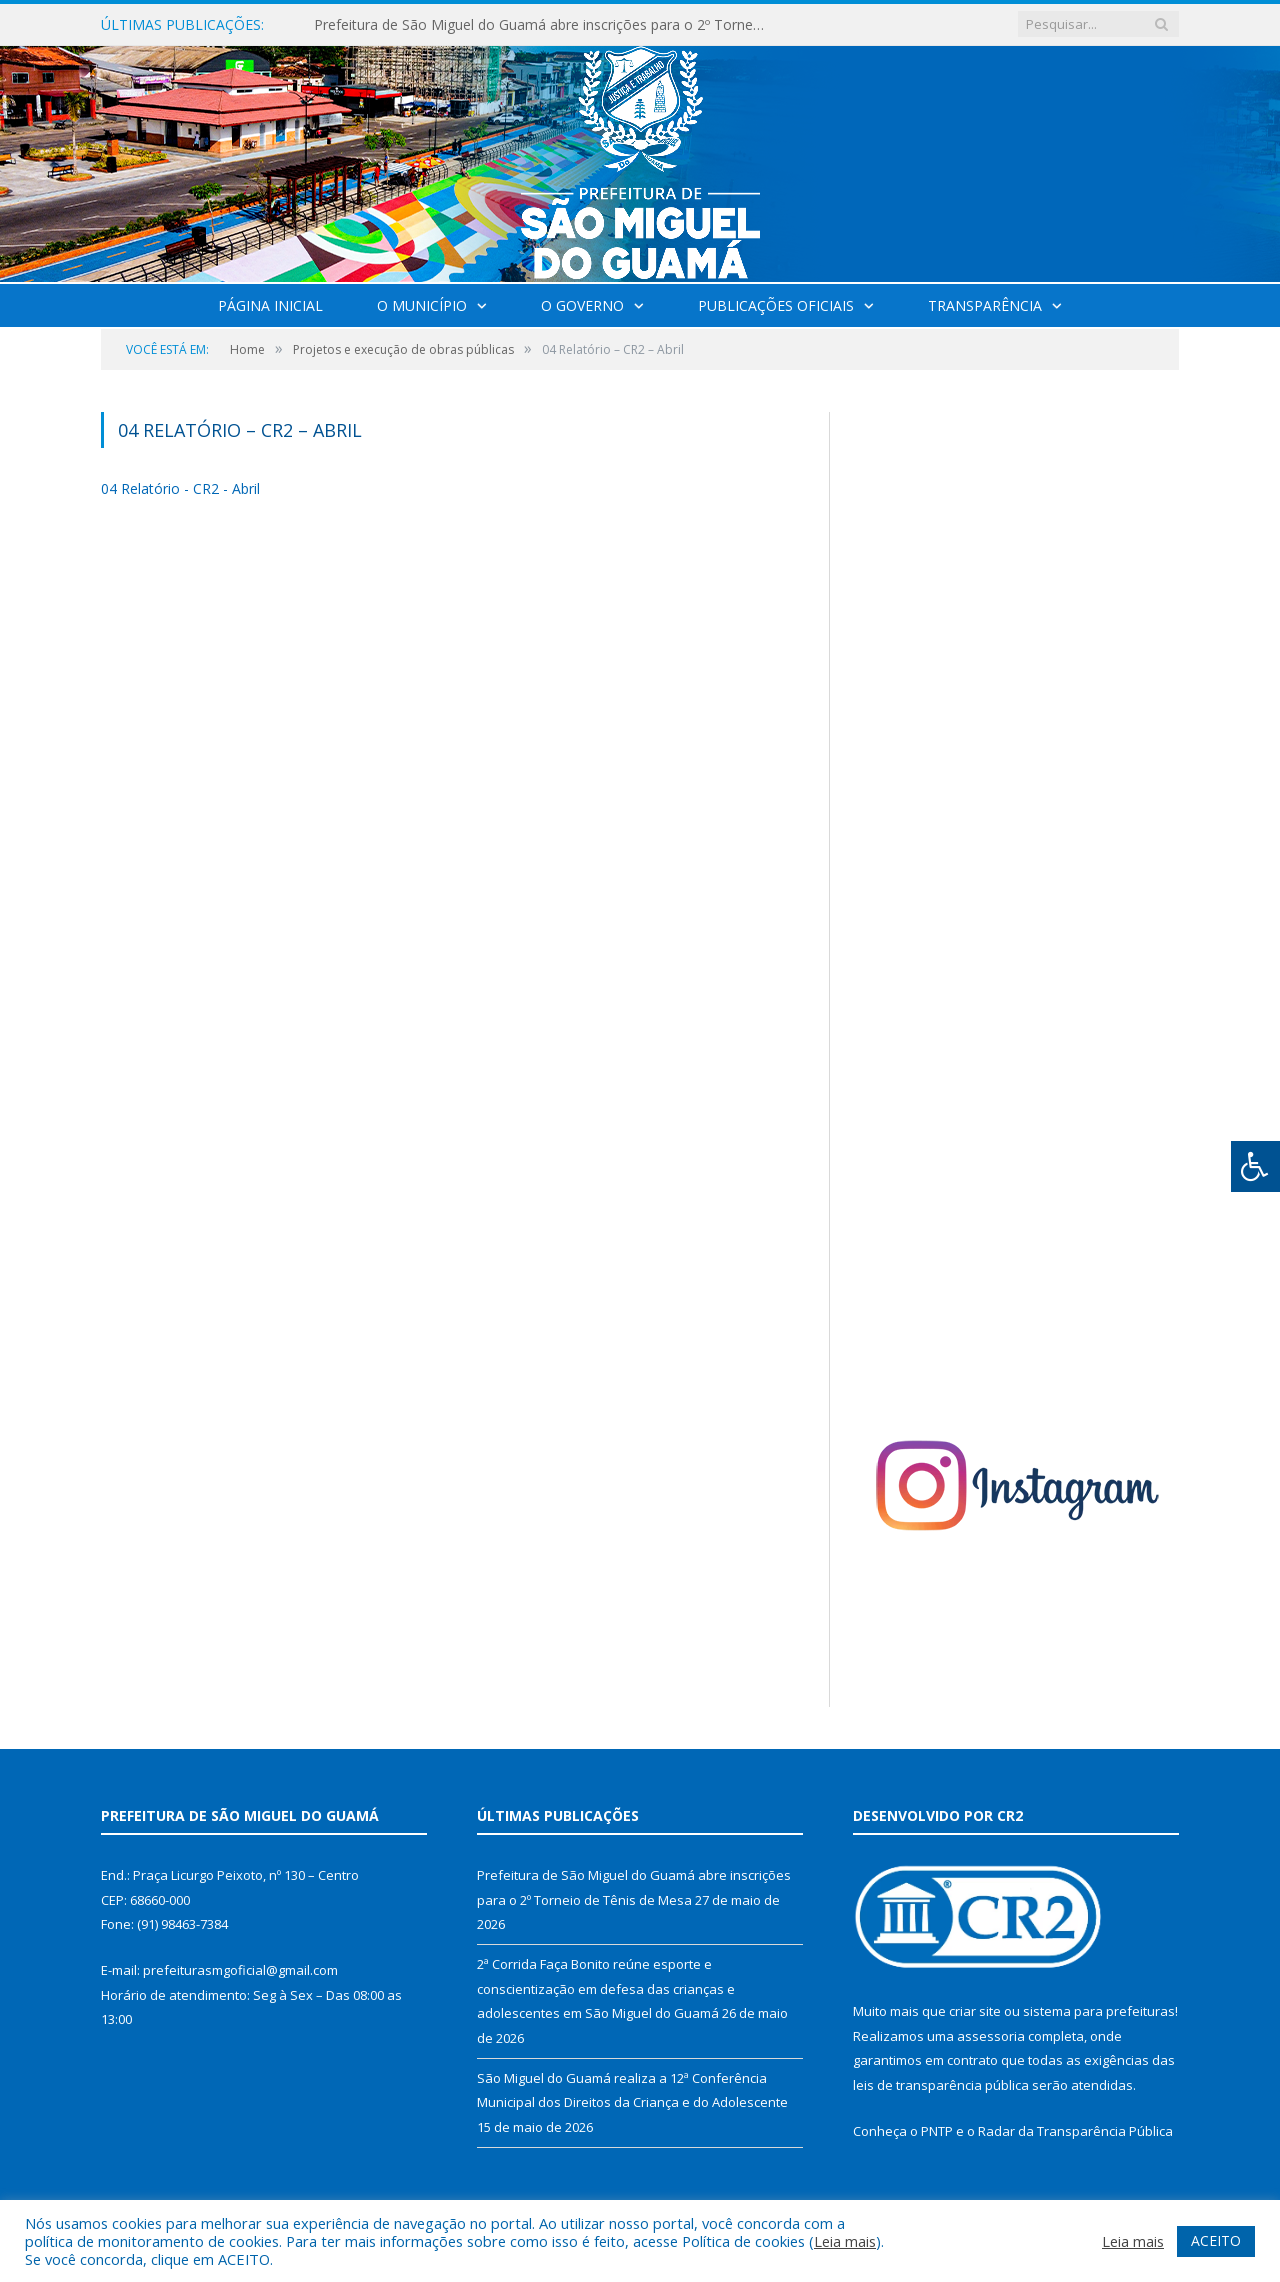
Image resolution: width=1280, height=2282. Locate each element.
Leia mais (845, 2241)
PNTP (937, 2131)
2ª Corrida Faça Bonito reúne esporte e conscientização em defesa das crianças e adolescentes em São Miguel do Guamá (606, 1988)
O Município (422, 305)
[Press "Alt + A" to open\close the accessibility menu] (1255, 1166)
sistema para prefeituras (1099, 2011)
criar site (975, 2011)
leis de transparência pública (941, 2085)
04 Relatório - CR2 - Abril (180, 488)
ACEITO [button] (1216, 2240)
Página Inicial (270, 305)
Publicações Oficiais (776, 305)
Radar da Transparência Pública (1075, 2131)
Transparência (985, 305)
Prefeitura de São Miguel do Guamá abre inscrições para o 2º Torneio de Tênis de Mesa (544, 25)
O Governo (582, 305)
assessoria (991, 2036)
